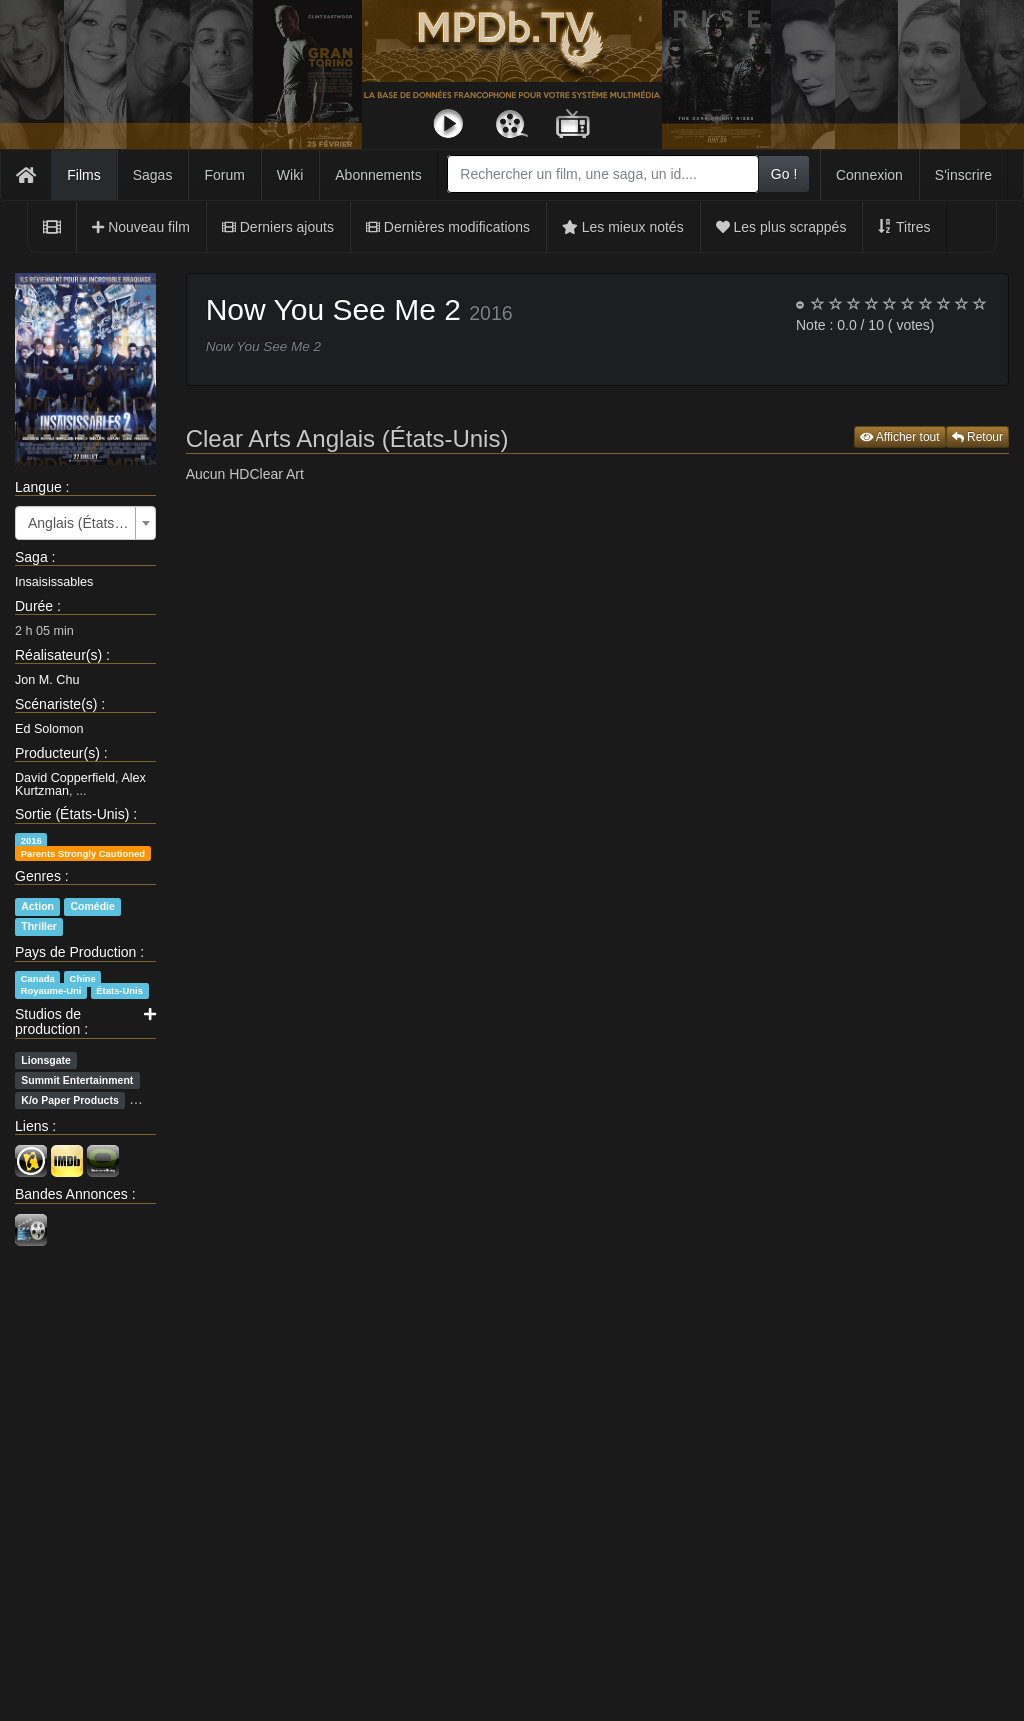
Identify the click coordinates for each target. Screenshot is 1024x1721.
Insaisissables (54, 582)
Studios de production (48, 1021)
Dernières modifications (448, 227)
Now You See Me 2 (333, 309)
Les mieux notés (623, 227)
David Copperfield (65, 778)
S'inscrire (963, 175)
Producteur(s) (57, 753)
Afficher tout (900, 437)
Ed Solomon (49, 729)
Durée (34, 606)
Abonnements (378, 175)
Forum (224, 175)
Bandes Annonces (71, 1194)
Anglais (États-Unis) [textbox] (79, 523)
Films (83, 175)
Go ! (784, 174)
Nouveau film (141, 227)
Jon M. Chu (47, 680)
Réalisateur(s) (58, 655)
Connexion (869, 175)
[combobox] (603, 174)
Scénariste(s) (56, 704)
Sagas (153, 175)
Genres (38, 876)
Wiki (290, 175)
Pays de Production (75, 952)
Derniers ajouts (278, 227)
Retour (977, 437)
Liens (31, 1126)
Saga (31, 557)
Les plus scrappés (781, 227)
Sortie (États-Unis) (72, 814)
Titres (904, 227)
